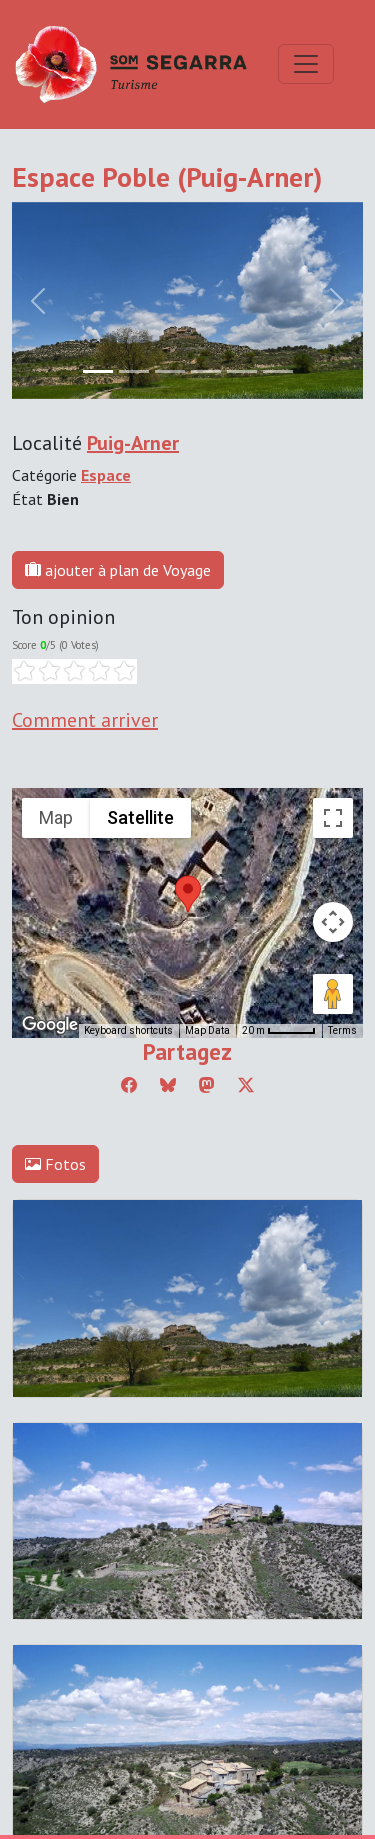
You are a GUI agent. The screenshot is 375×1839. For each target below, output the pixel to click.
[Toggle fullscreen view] (333, 818)
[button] (188, 894)
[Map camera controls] (333, 922)
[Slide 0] (98, 371)
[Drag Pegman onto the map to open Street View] (333, 994)
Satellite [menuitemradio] (140, 817)
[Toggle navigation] (306, 64)
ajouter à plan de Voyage (118, 570)
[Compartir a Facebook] (129, 1085)
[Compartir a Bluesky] (168, 1085)
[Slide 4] (242, 371)
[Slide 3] (206, 371)
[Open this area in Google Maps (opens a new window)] (50, 1025)
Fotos (55, 1164)
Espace (106, 475)
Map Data (207, 1030)
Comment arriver (85, 720)
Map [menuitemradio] (56, 817)
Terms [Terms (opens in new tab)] (342, 1030)
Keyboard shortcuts (128, 1030)
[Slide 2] (170, 371)
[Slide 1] (134, 371)
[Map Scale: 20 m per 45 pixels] (279, 1031)
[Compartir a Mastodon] (207, 1085)
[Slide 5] (278, 371)
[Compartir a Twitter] (246, 1085)
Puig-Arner (133, 443)
